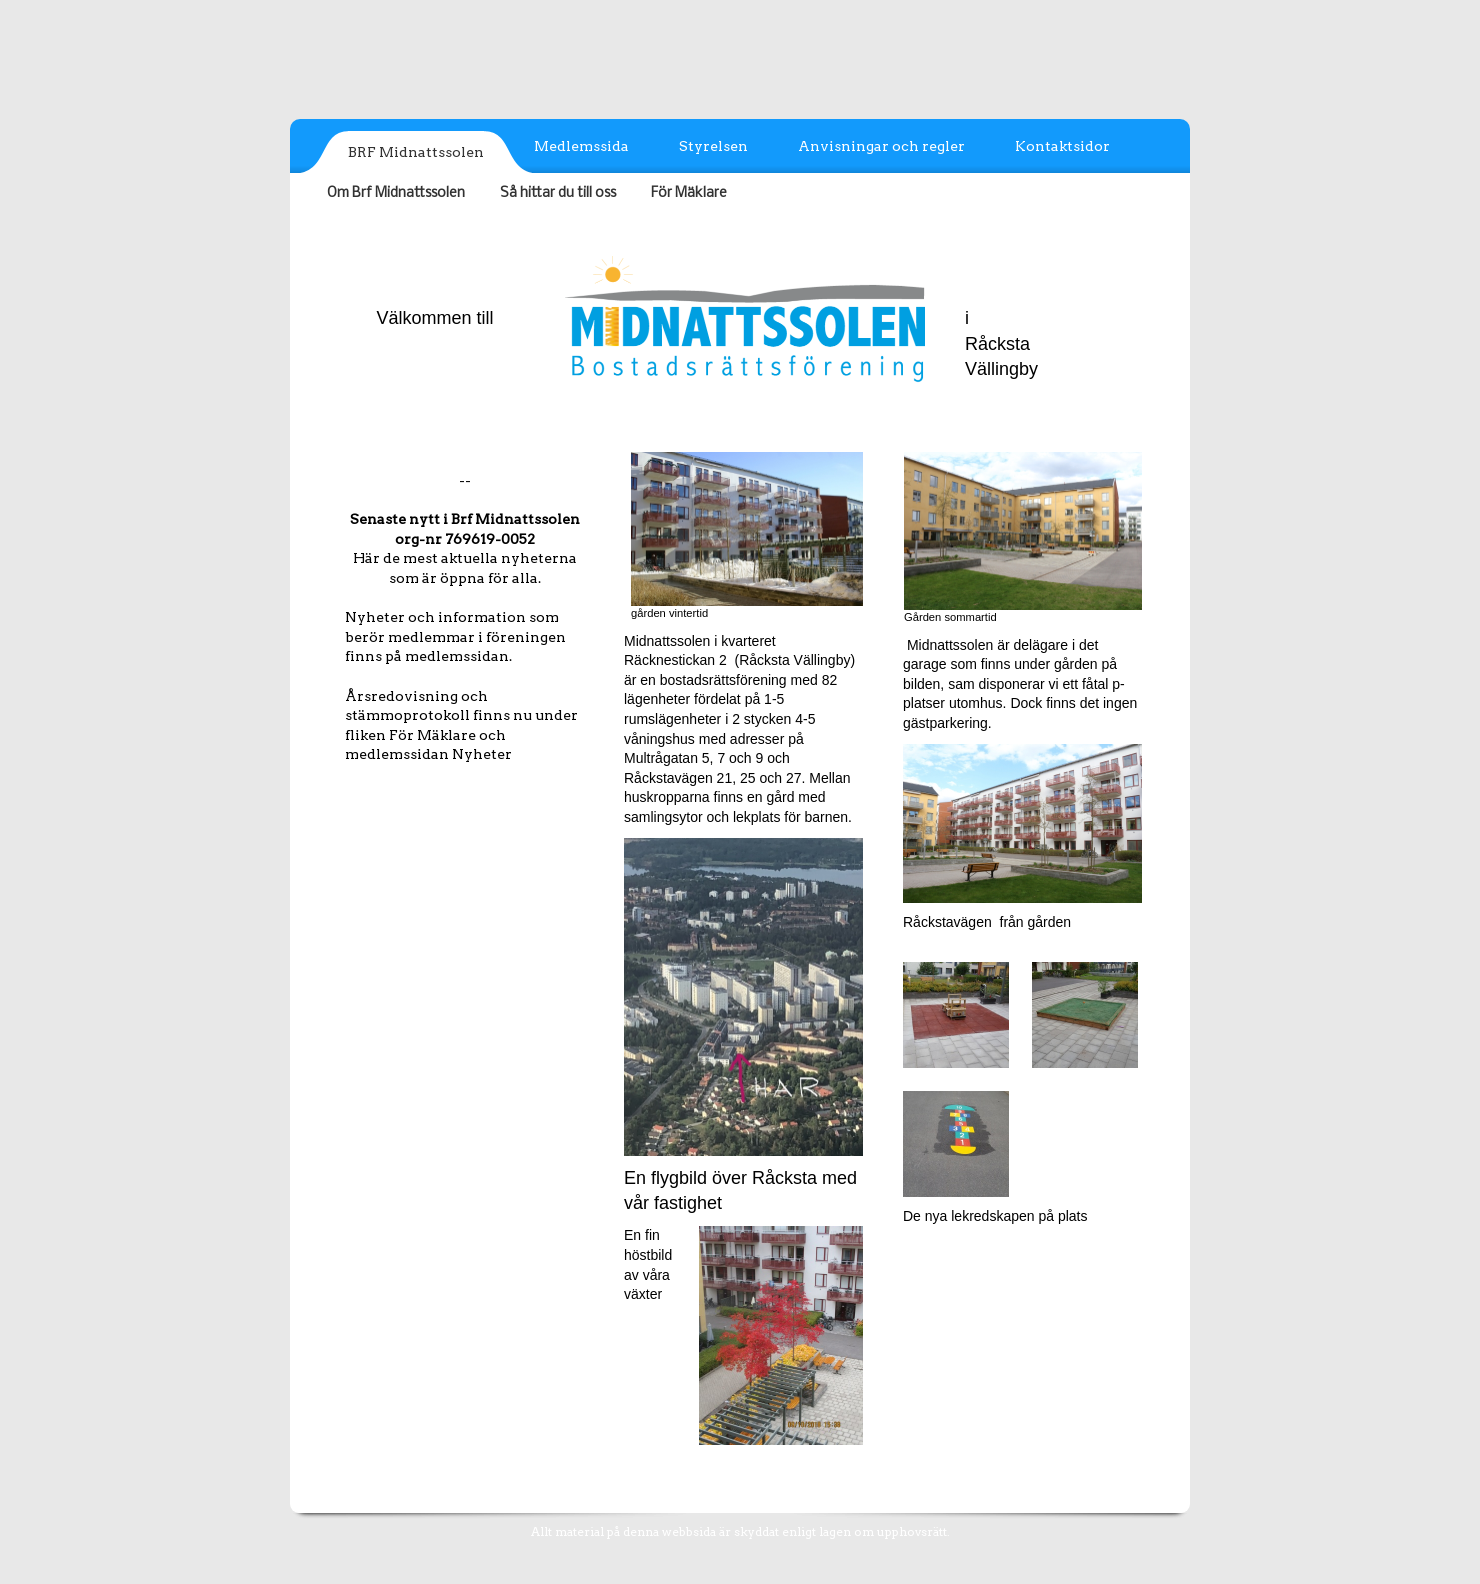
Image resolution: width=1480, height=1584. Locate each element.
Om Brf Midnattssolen (396, 193)
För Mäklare (689, 193)
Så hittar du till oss (558, 193)
